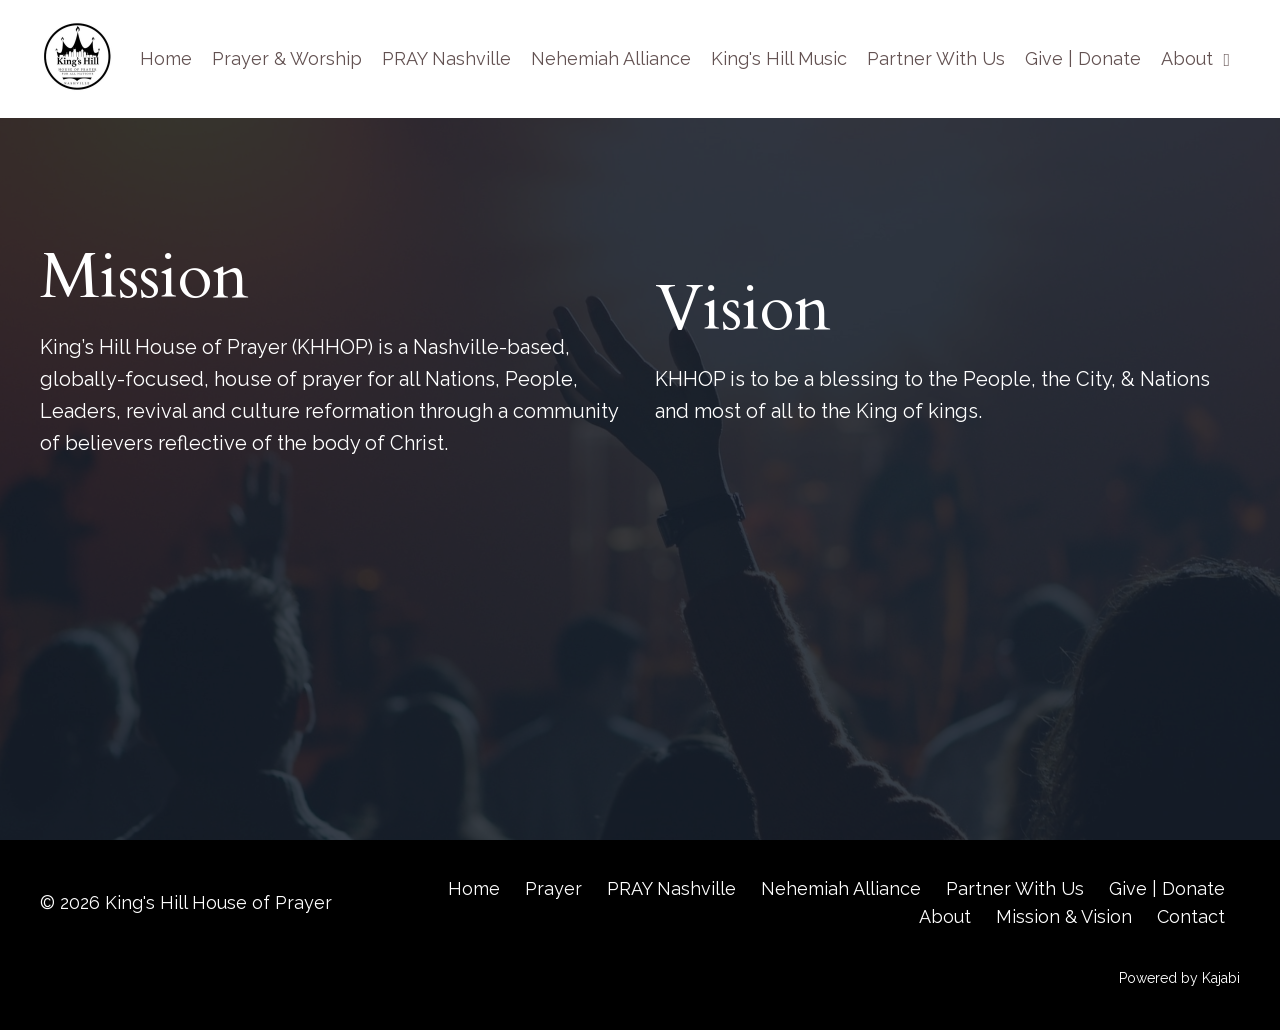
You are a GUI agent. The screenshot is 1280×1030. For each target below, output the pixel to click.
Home (166, 58)
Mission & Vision (1064, 916)
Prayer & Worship (287, 58)
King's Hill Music (779, 58)
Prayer (553, 888)
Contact (1191, 916)
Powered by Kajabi (1179, 978)
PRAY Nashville (446, 58)
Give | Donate (1083, 58)
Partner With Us (936, 58)
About (1195, 58)
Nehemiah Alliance (611, 58)
